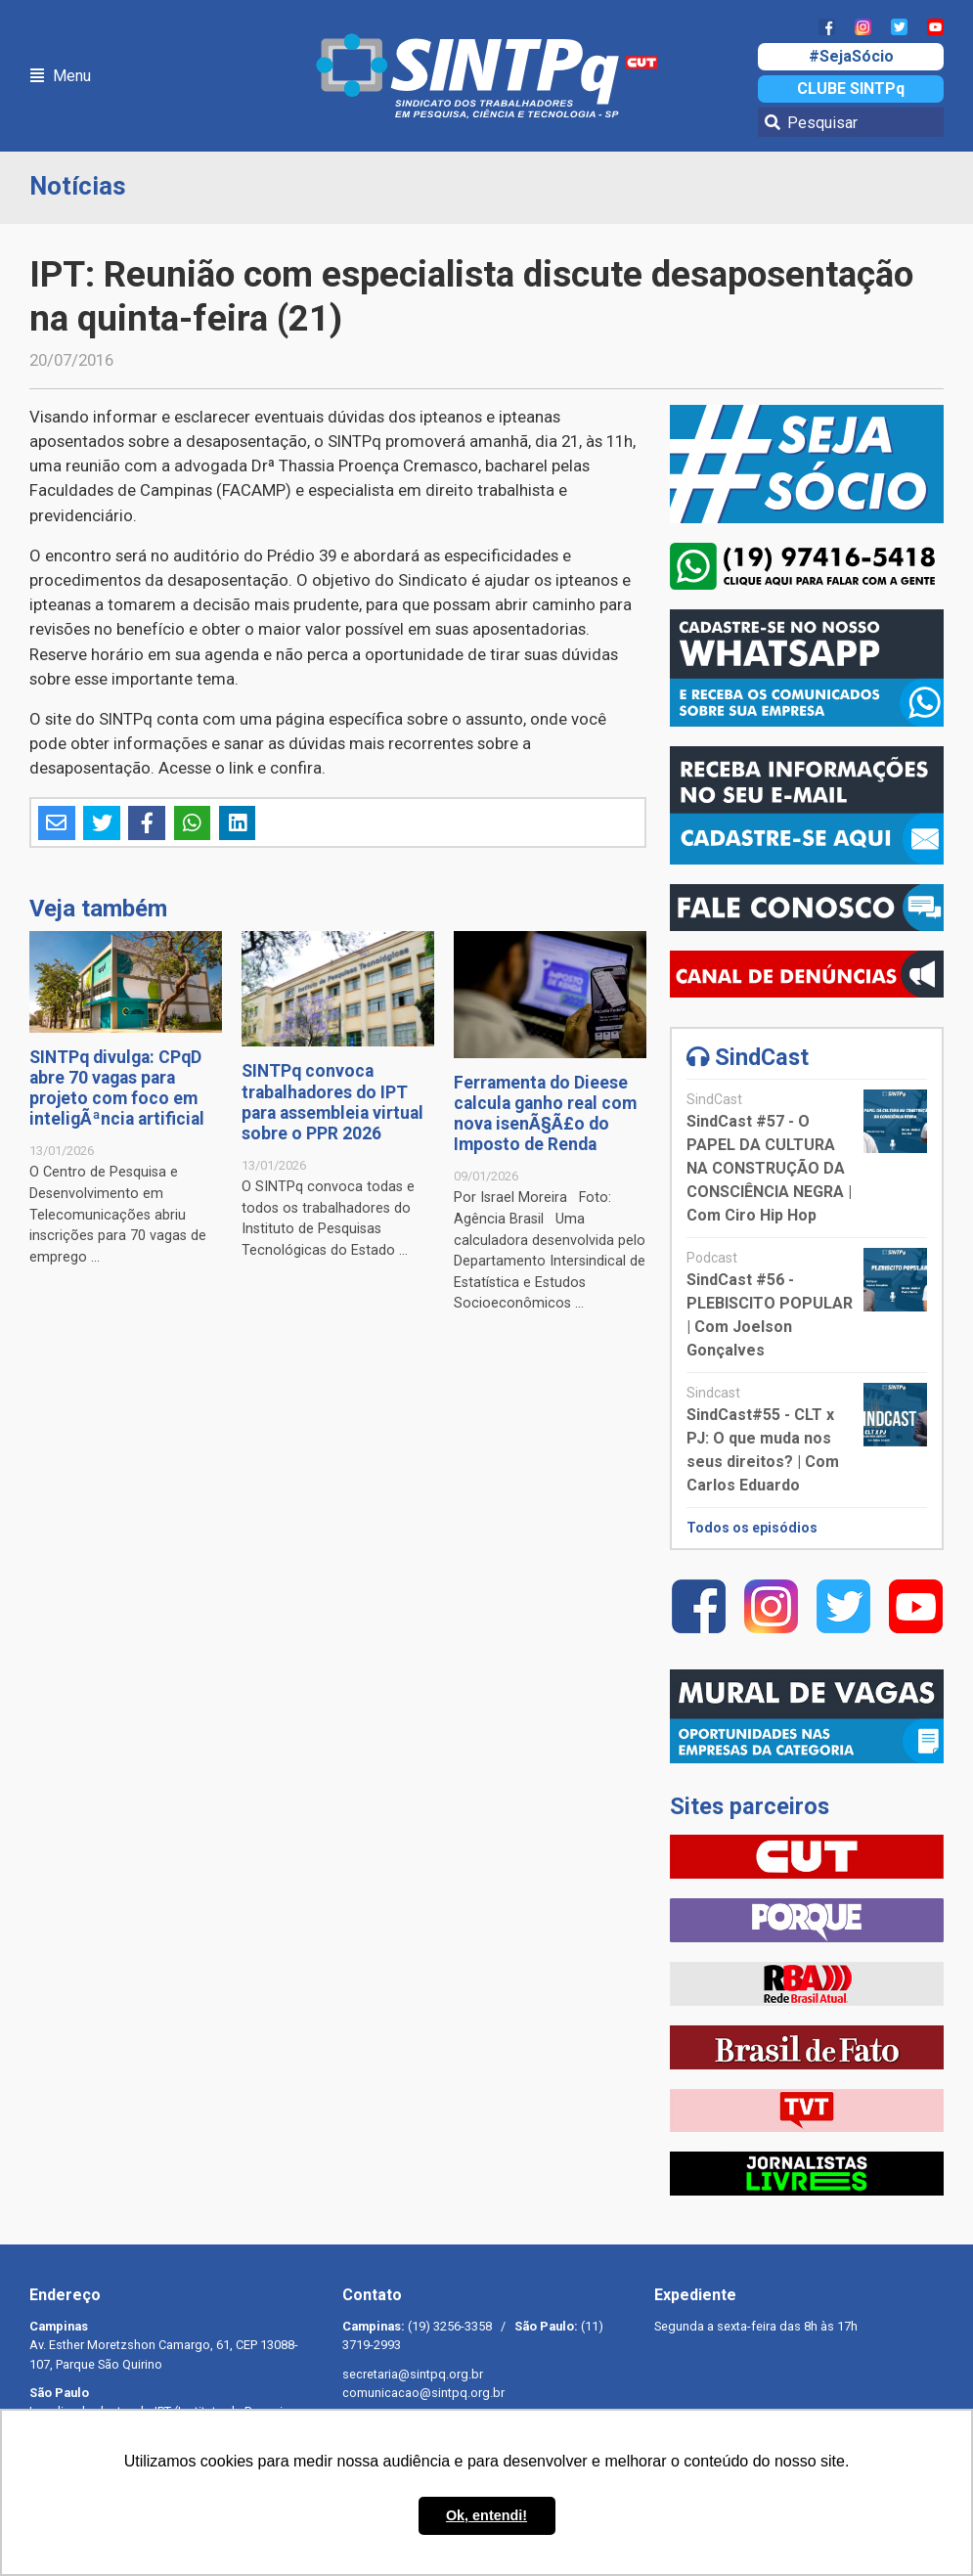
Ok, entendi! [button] (486, 2515)
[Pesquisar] (851, 122)
